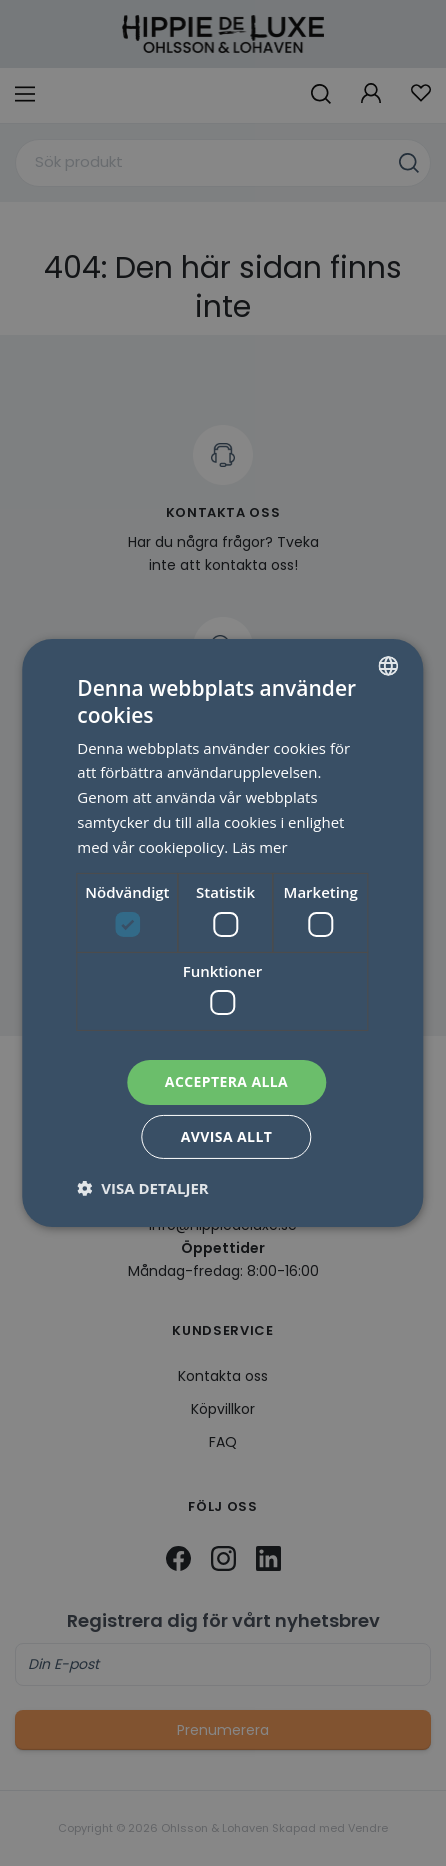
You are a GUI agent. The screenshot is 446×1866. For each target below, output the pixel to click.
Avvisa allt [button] (226, 1136)
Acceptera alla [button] (226, 1081)
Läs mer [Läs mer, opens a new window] (260, 847)
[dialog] (223, 933)
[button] (142, 1188)
